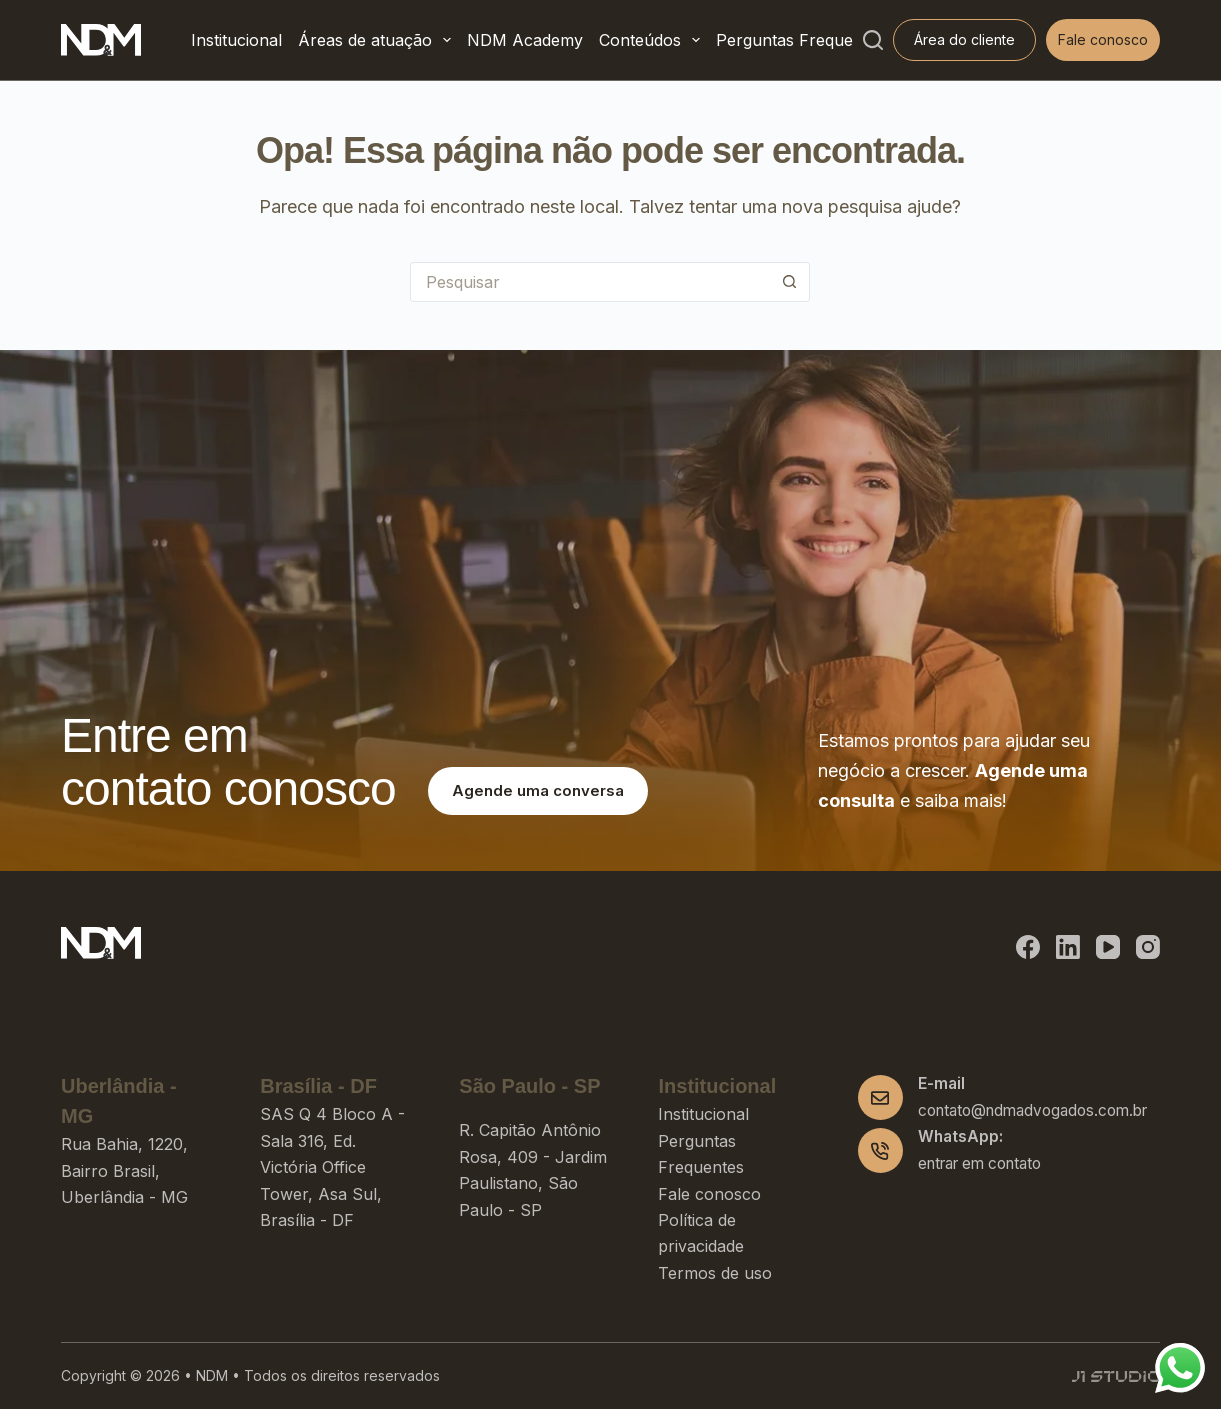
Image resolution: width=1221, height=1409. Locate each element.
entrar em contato (979, 1163)
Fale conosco (1103, 39)
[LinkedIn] (1068, 947)
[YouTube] (1108, 947)
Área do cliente (964, 39)
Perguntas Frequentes (800, 40)
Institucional (236, 40)
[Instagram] (1148, 947)
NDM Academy (525, 40)
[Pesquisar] (873, 40)
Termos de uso (715, 1273)
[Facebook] (1028, 947)
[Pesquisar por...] (590, 282)
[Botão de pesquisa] (790, 282)
